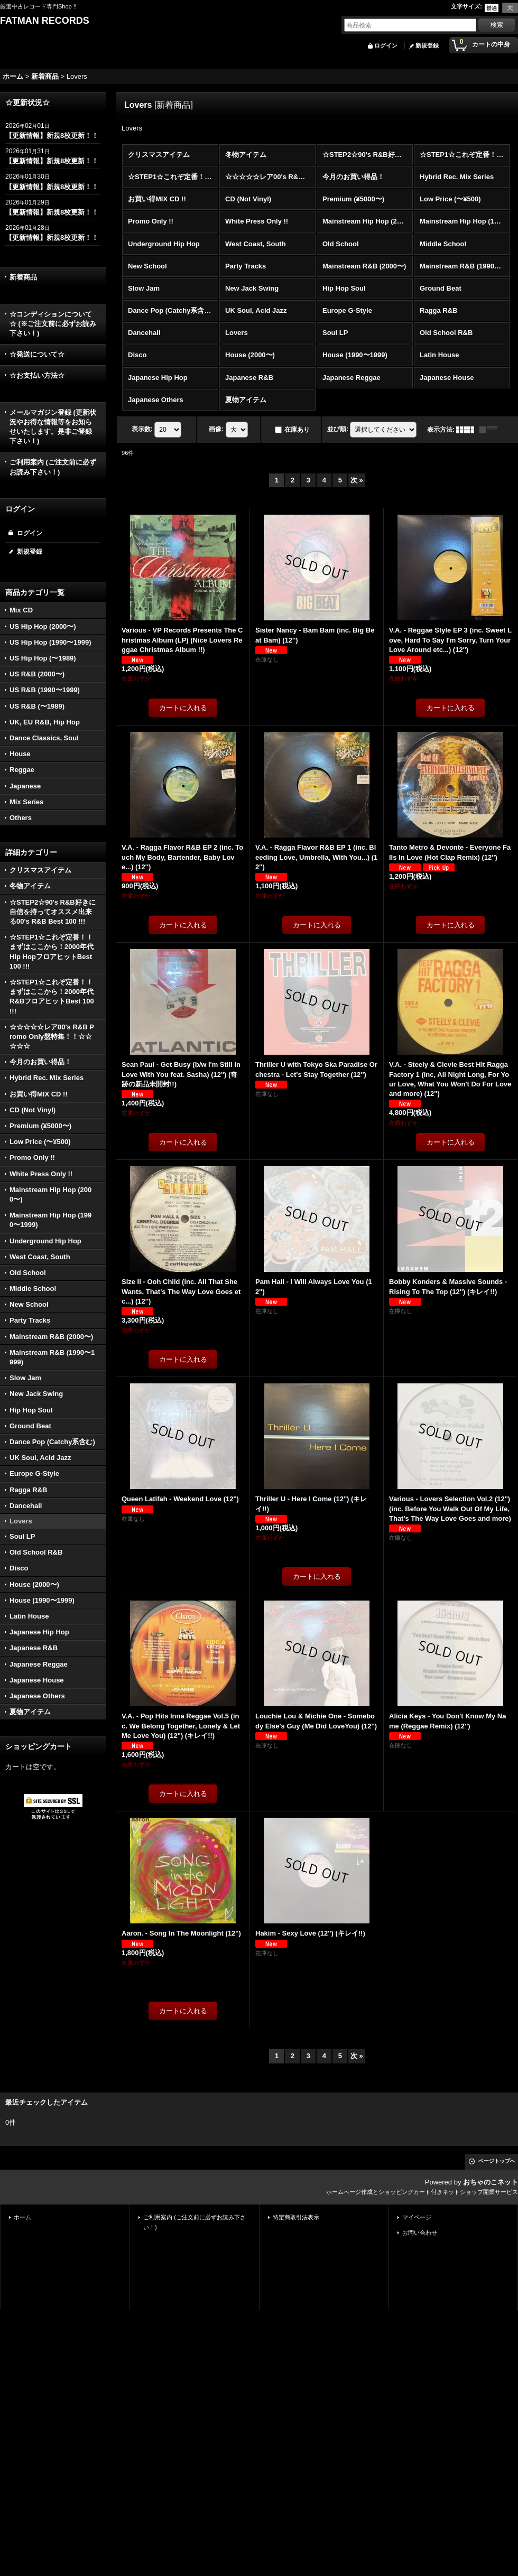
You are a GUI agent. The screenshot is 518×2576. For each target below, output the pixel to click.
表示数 (142, 429)
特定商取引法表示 (296, 2217)
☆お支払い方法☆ (37, 375)
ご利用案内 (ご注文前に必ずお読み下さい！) (53, 467)
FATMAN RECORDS (44, 20)
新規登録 (427, 45)
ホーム (22, 2217)
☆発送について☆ (37, 354)
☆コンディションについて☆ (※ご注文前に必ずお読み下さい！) (53, 323)
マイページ (416, 2217)
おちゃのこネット (490, 2182)
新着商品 (23, 277)
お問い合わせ (419, 2232)
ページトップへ (496, 2161)
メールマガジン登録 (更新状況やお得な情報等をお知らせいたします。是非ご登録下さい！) (53, 426)
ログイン (385, 45)
